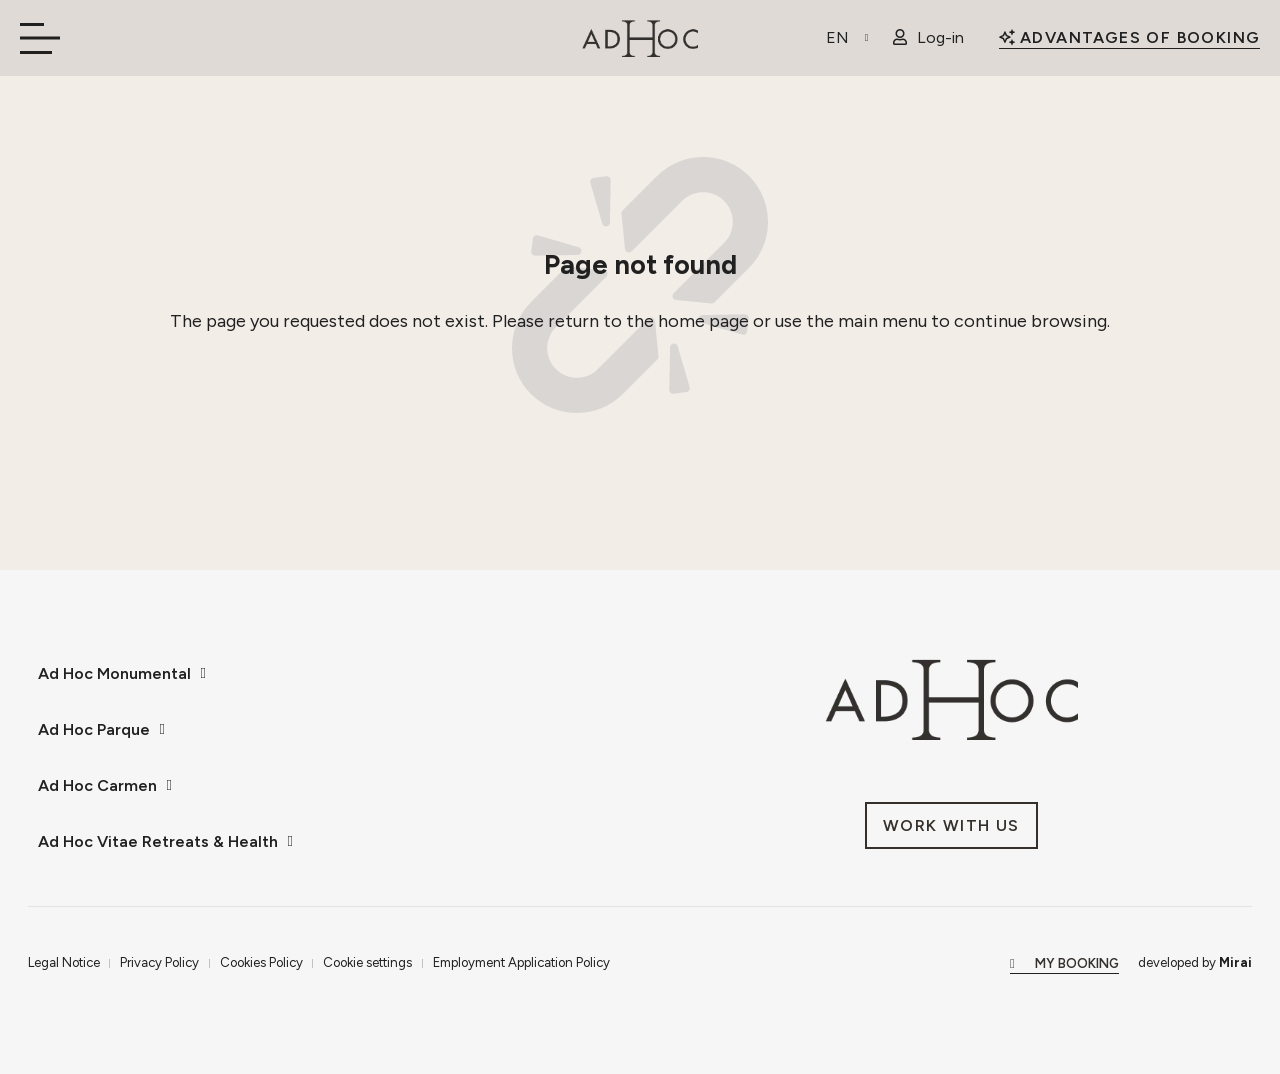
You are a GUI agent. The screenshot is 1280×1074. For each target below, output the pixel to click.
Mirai (1235, 962)
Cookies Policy (261, 962)
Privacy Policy (159, 962)
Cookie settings (367, 962)
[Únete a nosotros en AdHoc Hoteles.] (951, 825)
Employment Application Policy (521, 962)
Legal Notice (64, 962)
